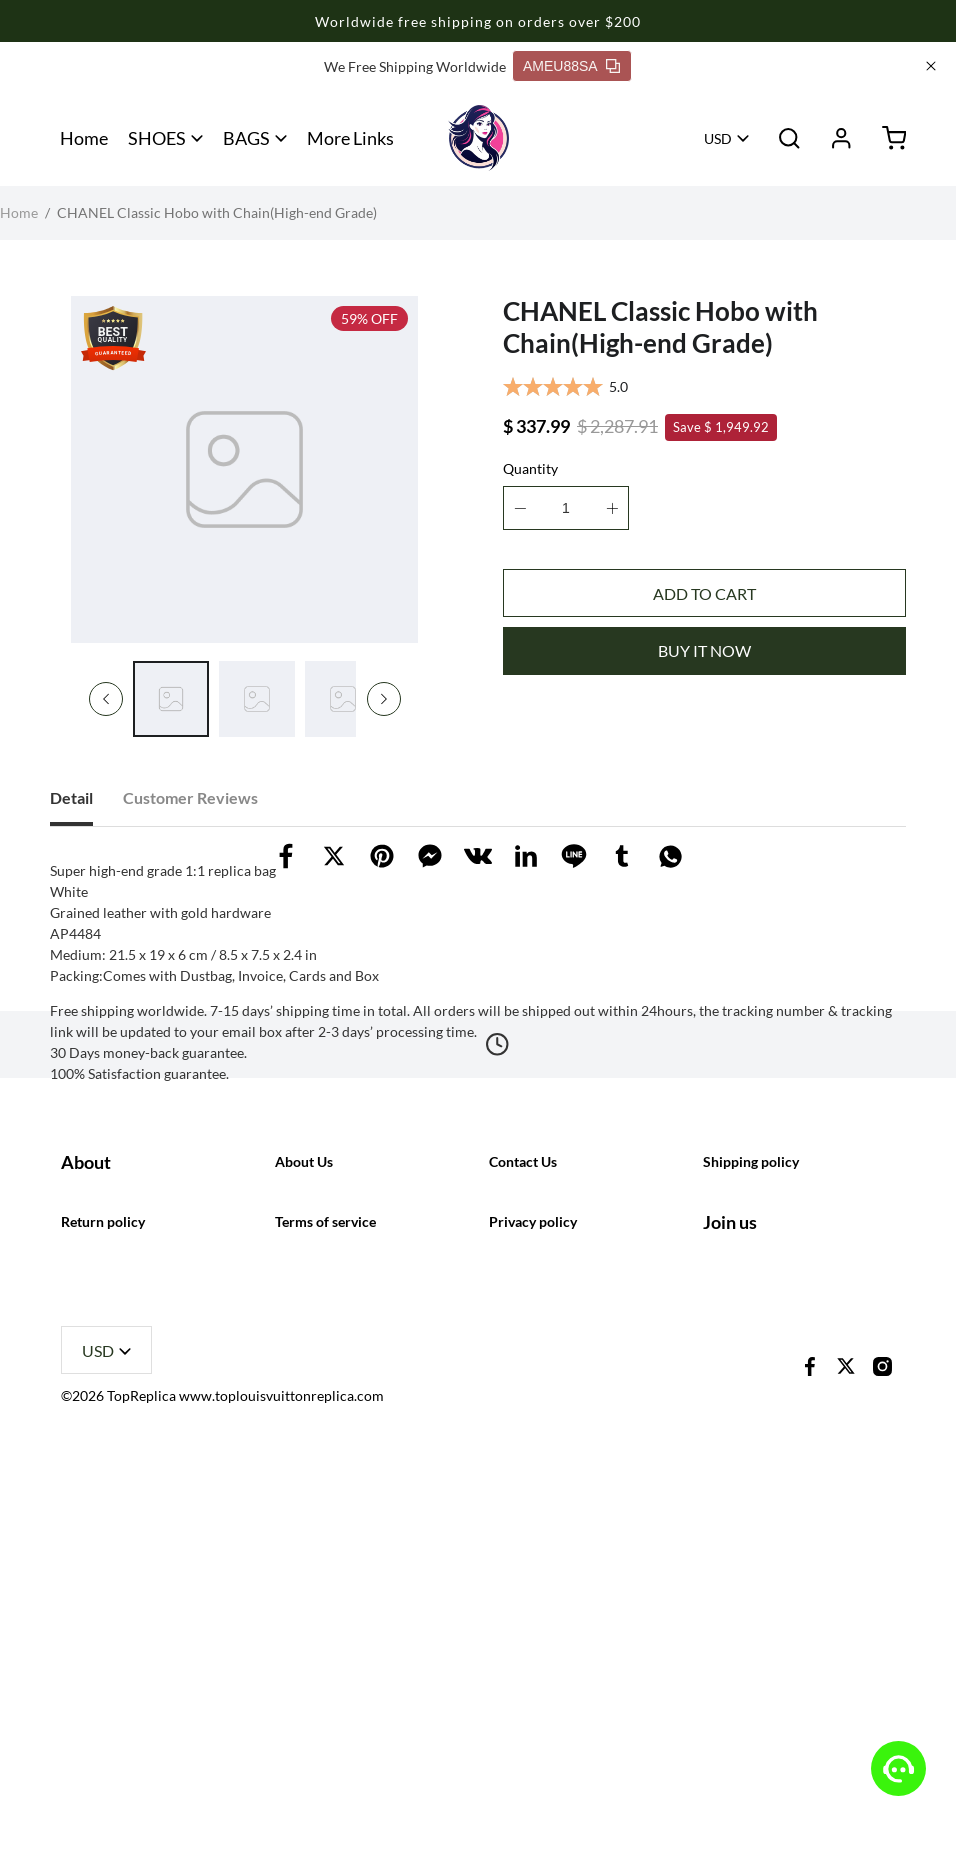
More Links (350, 138)
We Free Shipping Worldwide (415, 66)
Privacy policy (533, 1624)
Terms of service (325, 1624)
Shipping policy (751, 1438)
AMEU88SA (571, 66)
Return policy (103, 1624)
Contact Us (523, 1438)
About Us (304, 1438)
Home (84, 138)
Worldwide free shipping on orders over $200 (478, 21)
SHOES (157, 138)
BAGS (246, 138)
